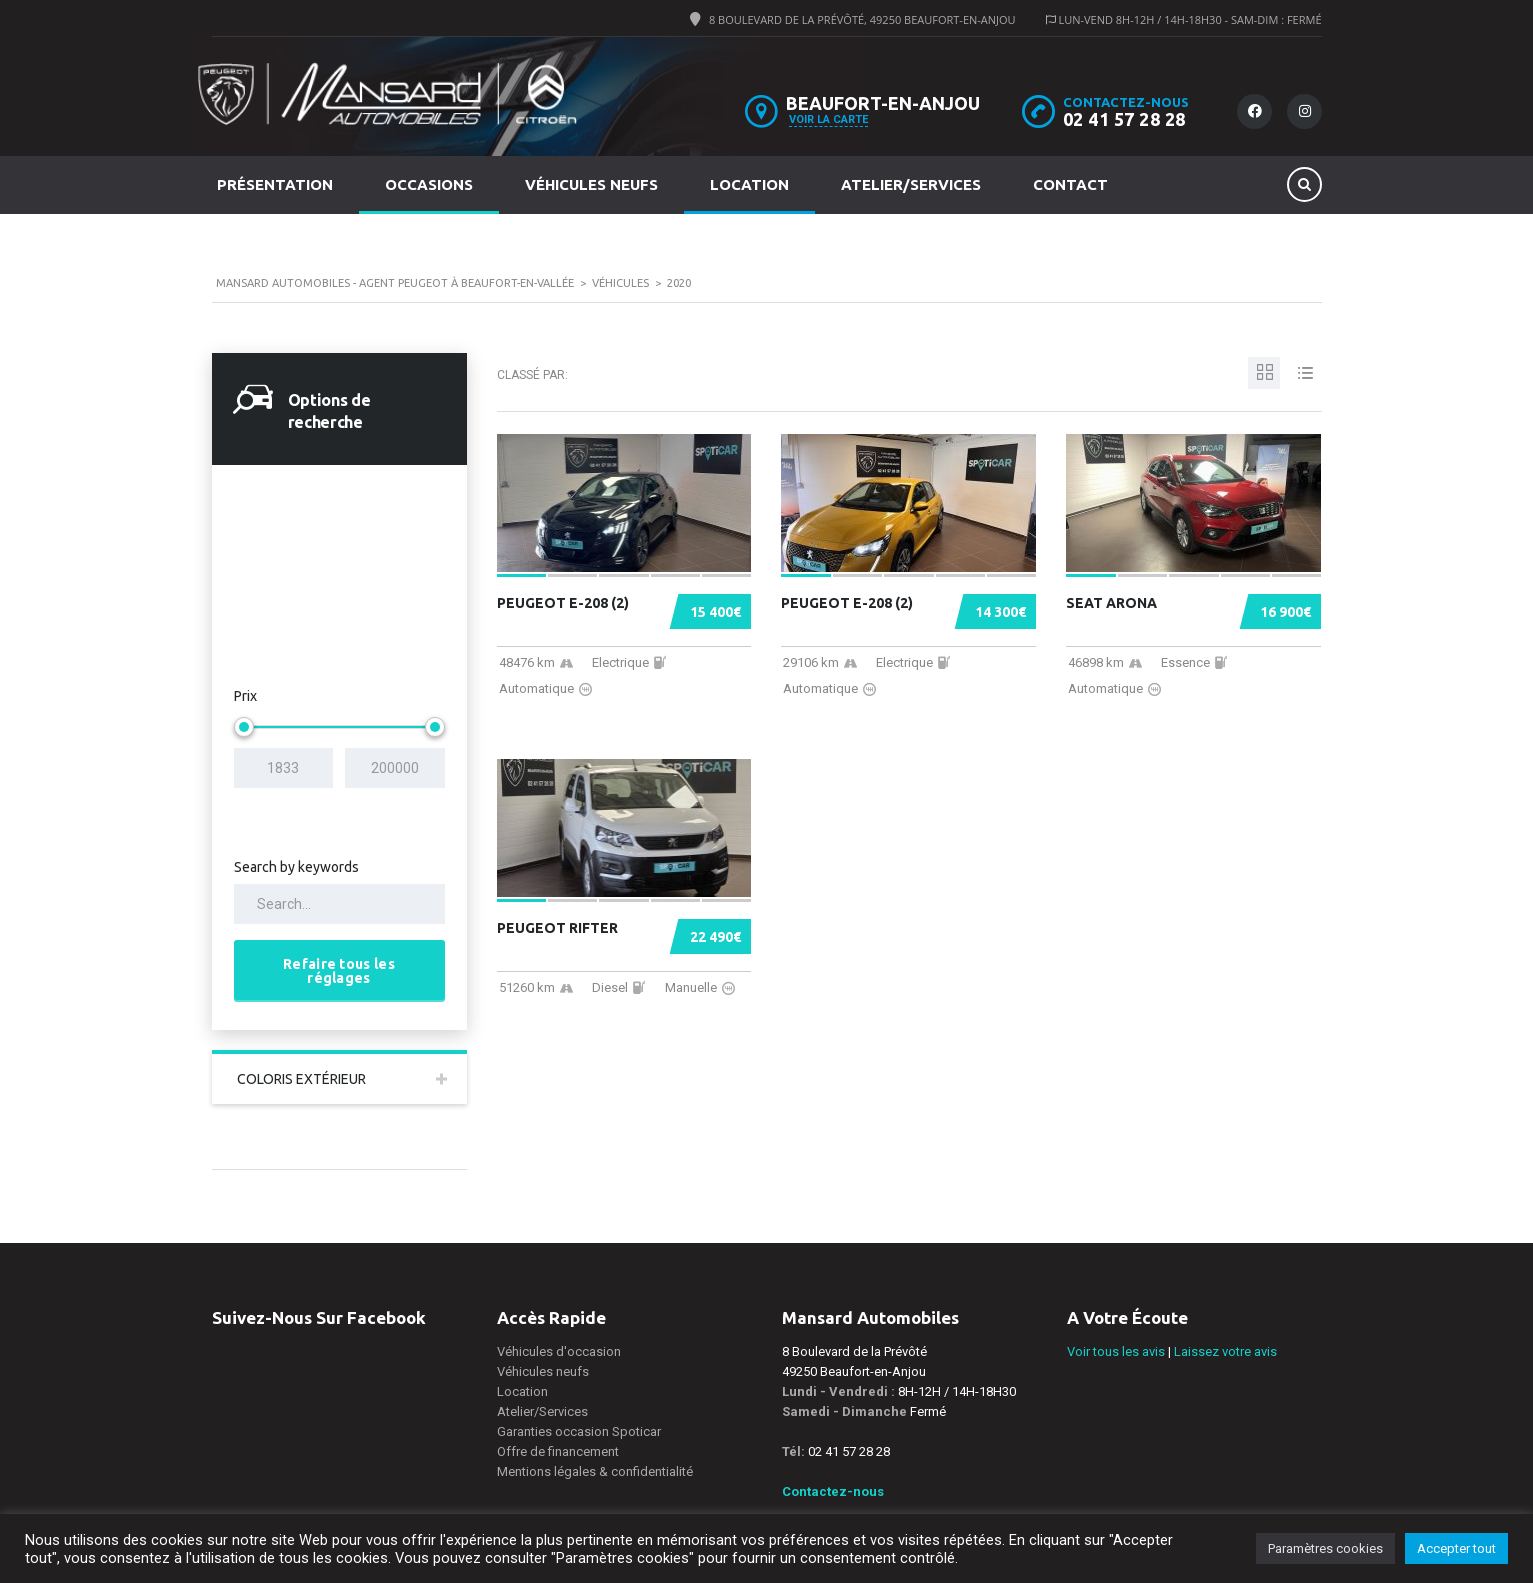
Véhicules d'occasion (559, 1351)
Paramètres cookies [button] (1325, 1548)
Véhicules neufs (591, 184)
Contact (1070, 184)
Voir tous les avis (1116, 1351)
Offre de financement (558, 1451)
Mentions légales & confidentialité (595, 1471)
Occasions (429, 184)
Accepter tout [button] (1456, 1548)
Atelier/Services (911, 184)
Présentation (275, 184)
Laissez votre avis (1225, 1351)
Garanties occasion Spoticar (579, 1431)
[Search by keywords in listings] (339, 904)
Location (749, 184)
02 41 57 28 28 (1124, 119)
